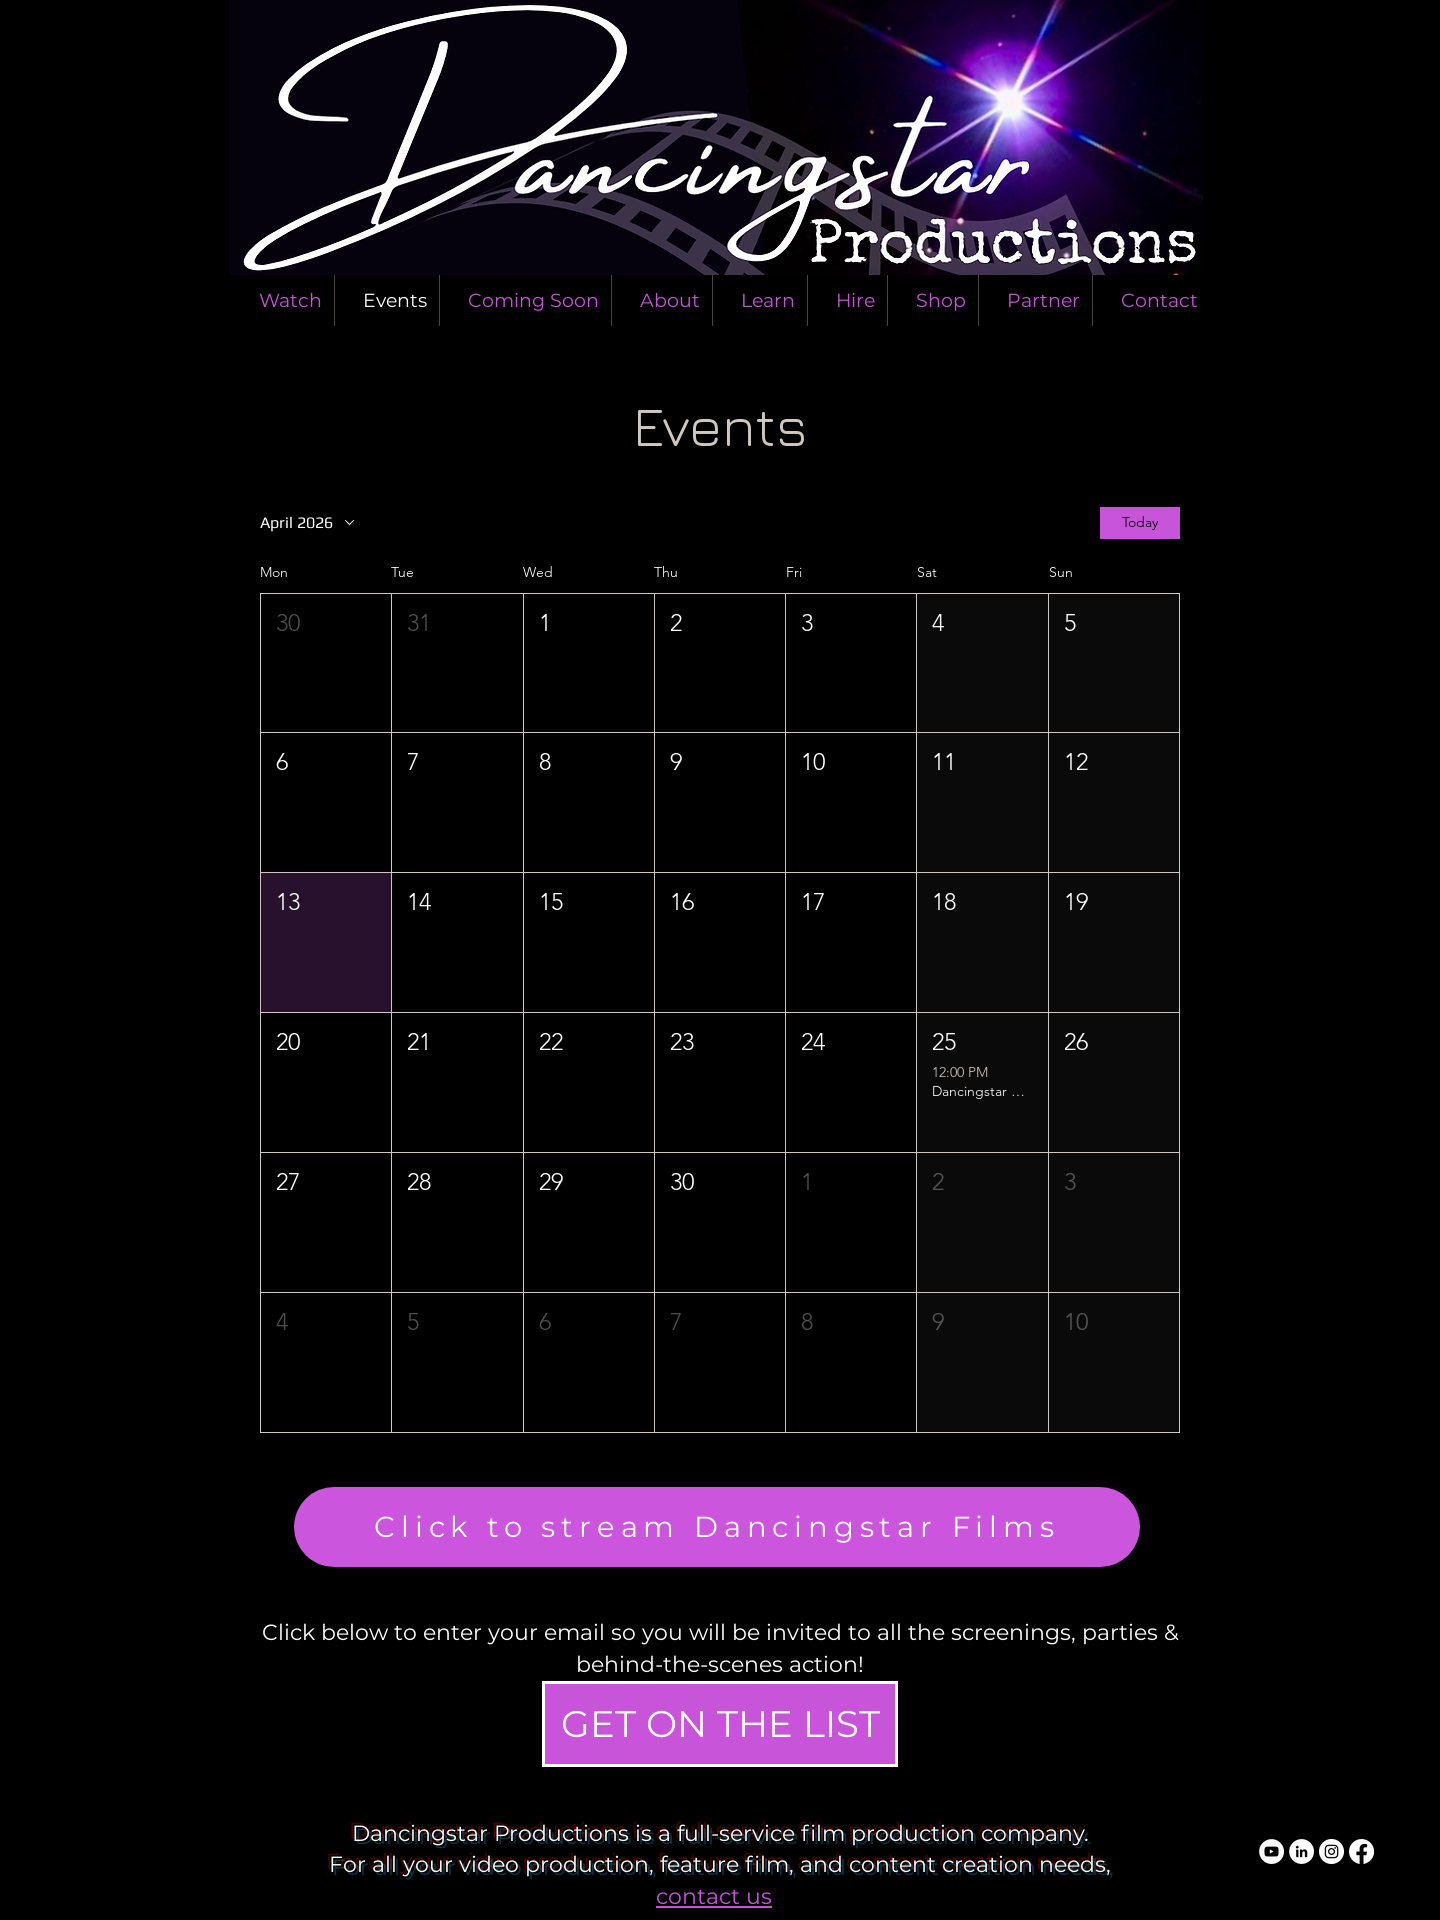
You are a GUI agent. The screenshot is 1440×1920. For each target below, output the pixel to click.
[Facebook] (1361, 1851)
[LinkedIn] (1301, 1851)
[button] (326, 663)
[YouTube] (1271, 1851)
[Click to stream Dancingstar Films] (717, 1527)
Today (1140, 523)
